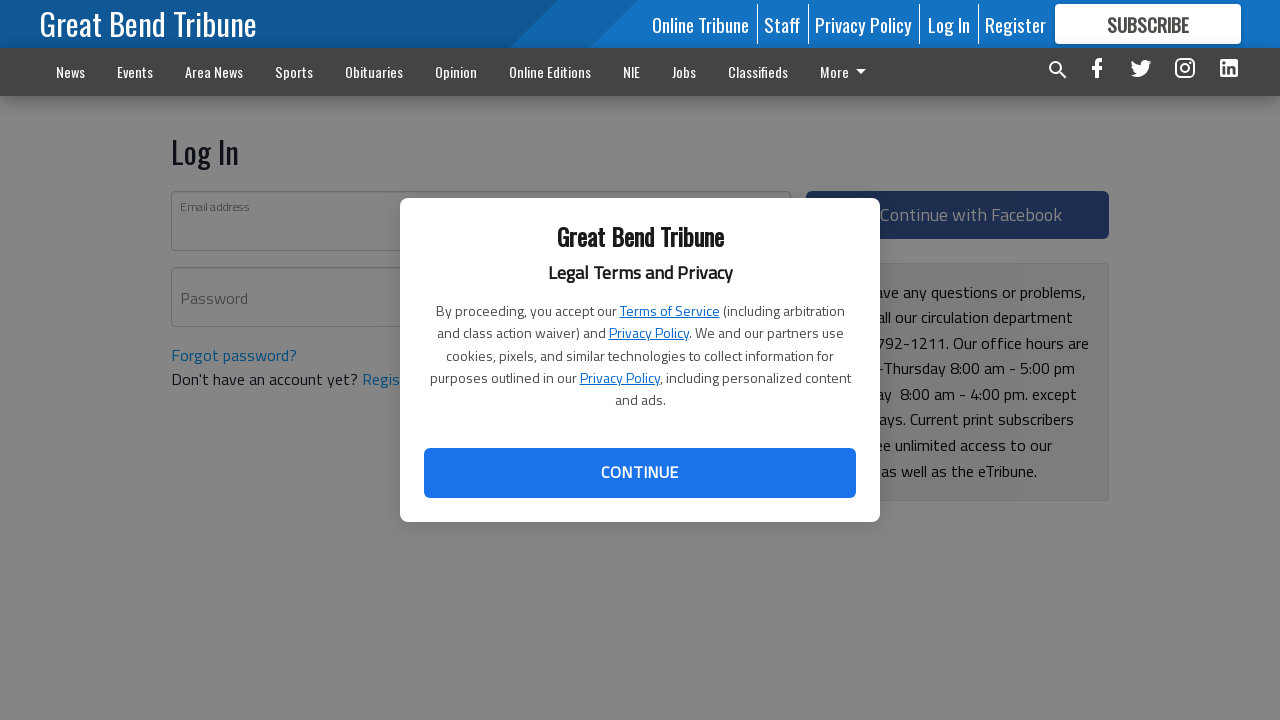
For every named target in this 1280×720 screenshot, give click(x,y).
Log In (949, 24)
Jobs (684, 71)
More (754, 71)
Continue (639, 472)
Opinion (456, 71)
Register (1015, 24)
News (70, 71)
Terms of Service (670, 310)
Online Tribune (700, 24)
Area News (214, 71)
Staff (782, 24)
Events (135, 71)
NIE (631, 71)
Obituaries (374, 71)
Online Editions (550, 71)
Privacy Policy (649, 332)
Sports (294, 71)
